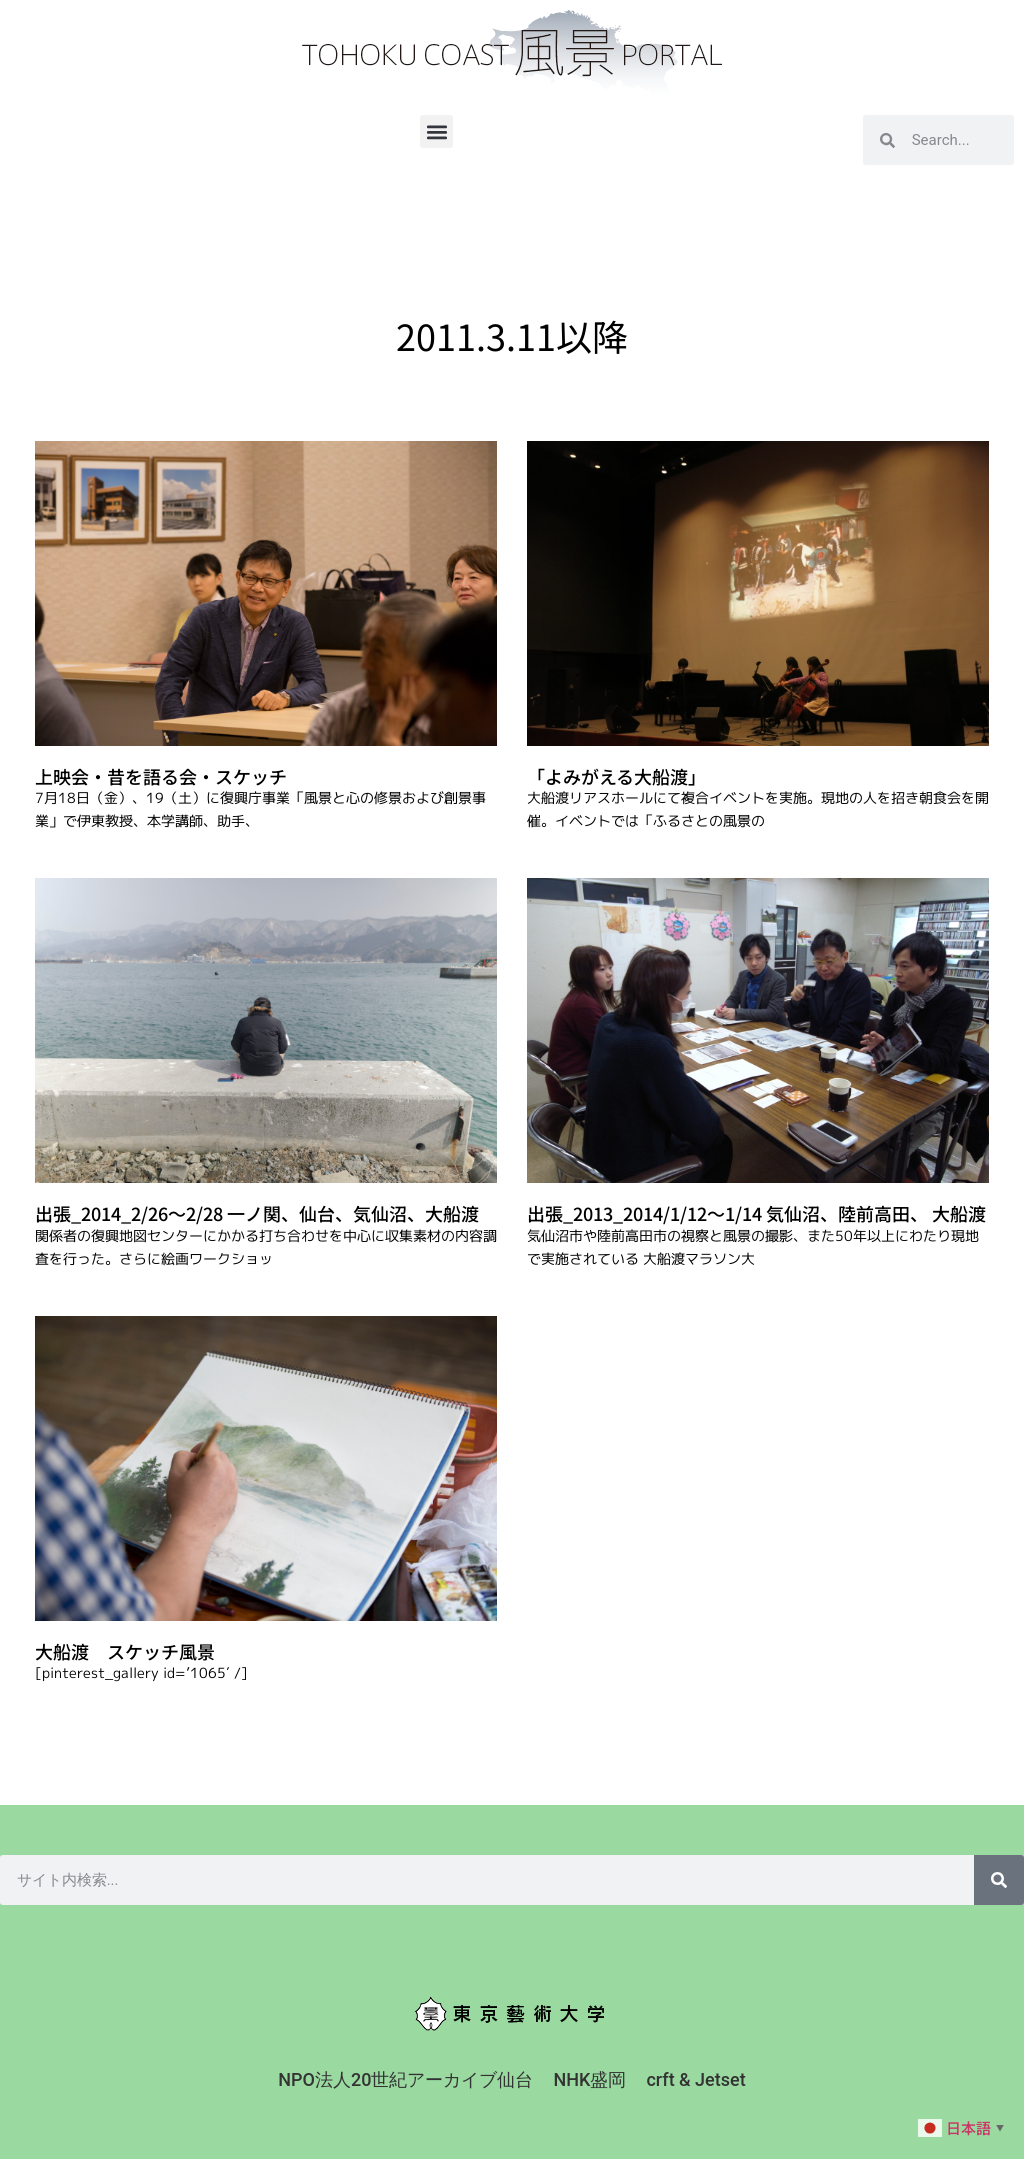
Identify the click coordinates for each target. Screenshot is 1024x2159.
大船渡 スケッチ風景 (125, 1651)
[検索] (999, 1880)
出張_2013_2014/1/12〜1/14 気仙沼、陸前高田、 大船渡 (756, 1213)
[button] (436, 131)
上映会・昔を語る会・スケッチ (161, 776)
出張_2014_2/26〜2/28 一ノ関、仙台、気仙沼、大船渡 (257, 1213)
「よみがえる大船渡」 (616, 776)
